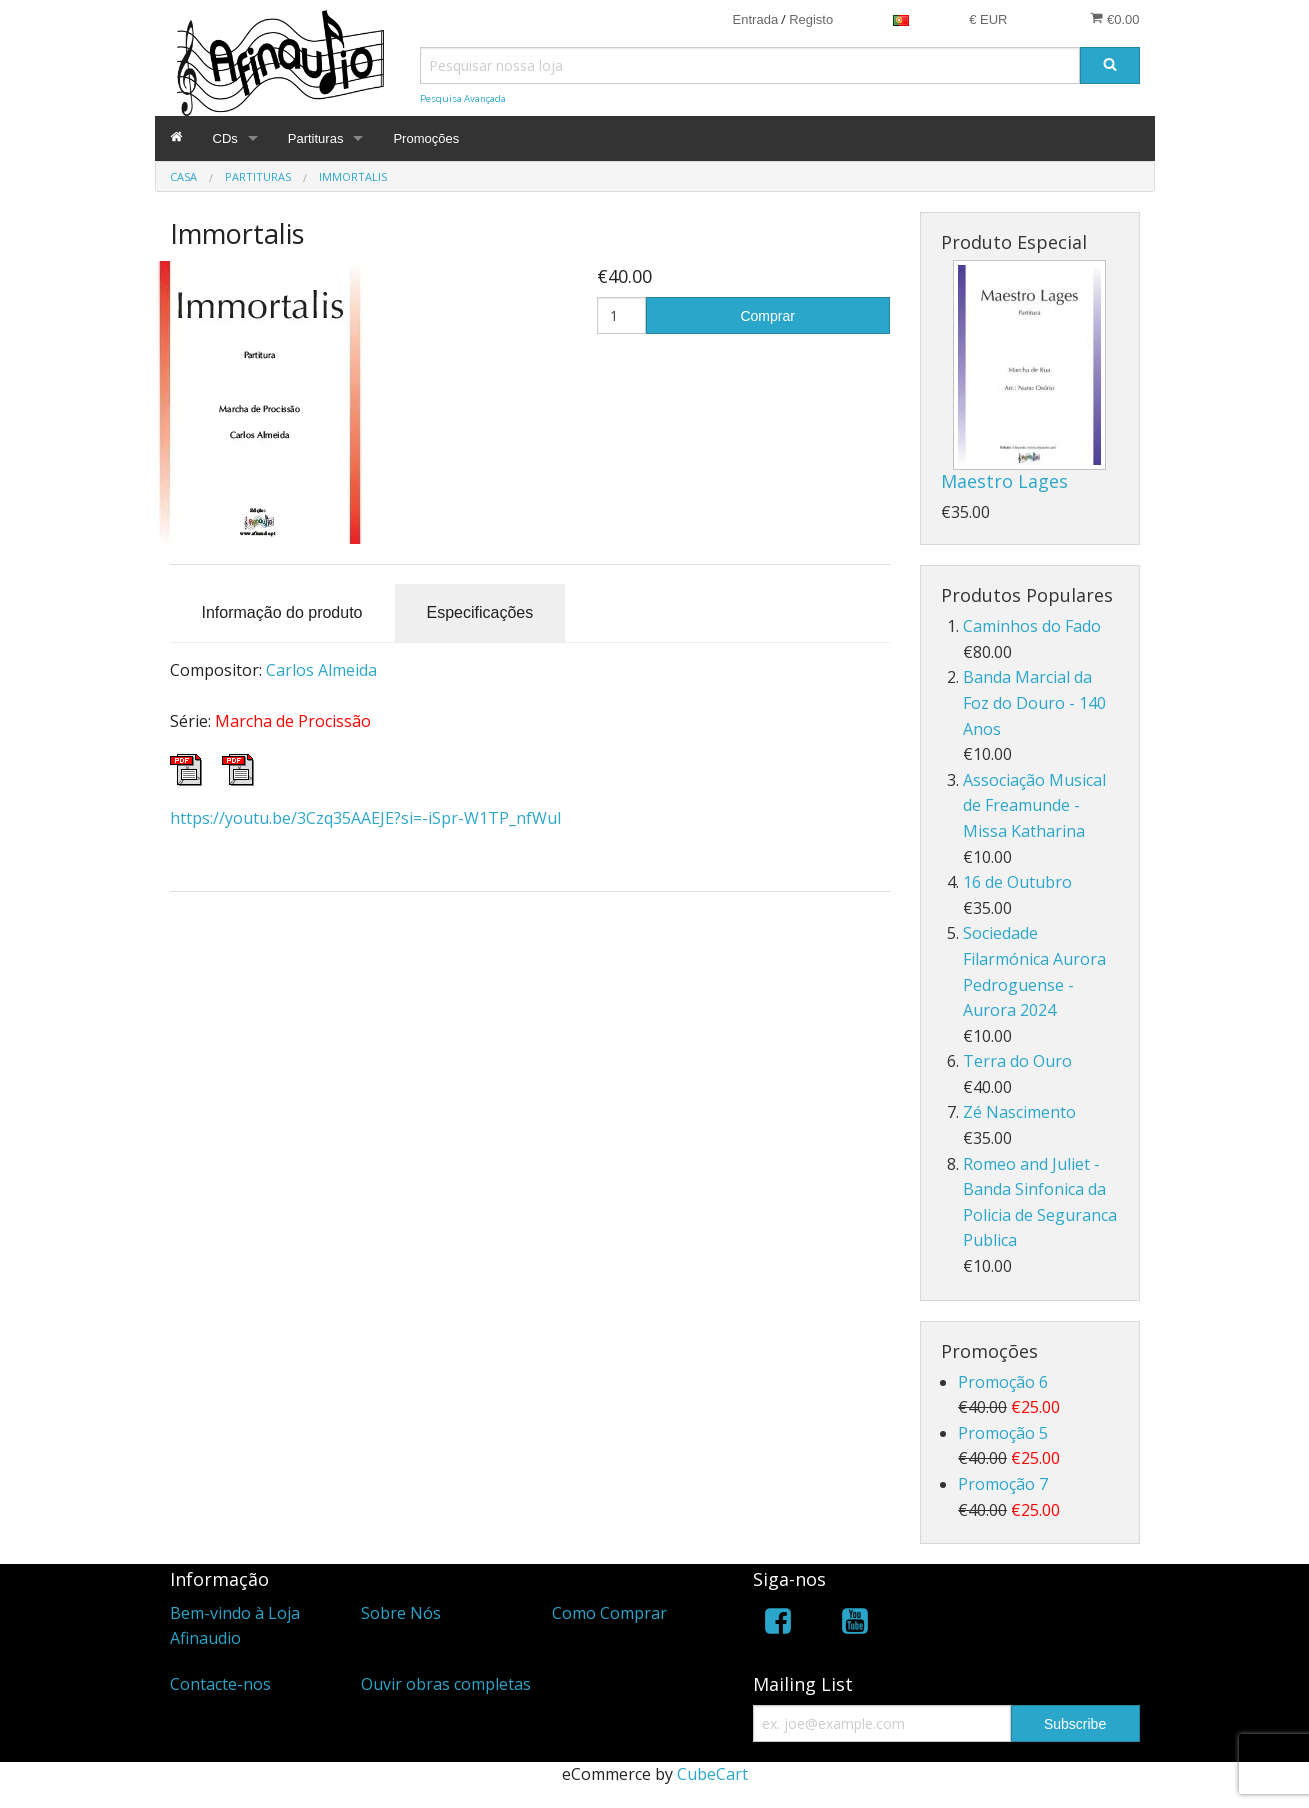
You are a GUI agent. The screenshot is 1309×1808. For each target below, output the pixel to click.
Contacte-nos (220, 1684)
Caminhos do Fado (1032, 626)
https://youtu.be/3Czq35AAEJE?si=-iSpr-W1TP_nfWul (365, 818)
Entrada (756, 19)
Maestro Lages (1004, 481)
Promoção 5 (1003, 1433)
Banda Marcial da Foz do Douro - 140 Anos (1034, 702)
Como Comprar (609, 1613)
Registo (811, 19)
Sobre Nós (401, 1613)
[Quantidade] (621, 315)
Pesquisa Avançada (463, 98)
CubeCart (712, 1774)
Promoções (426, 138)
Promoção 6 (1003, 1382)
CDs (225, 138)
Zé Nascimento (1019, 1112)
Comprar (767, 316)
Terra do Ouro (1017, 1061)
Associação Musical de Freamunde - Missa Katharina (1034, 805)
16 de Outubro (1017, 882)
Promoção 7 (1003, 1484)
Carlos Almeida (321, 670)
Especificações (480, 612)
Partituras (316, 138)
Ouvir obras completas (446, 1684)
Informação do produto (282, 612)
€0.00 (1114, 19)
